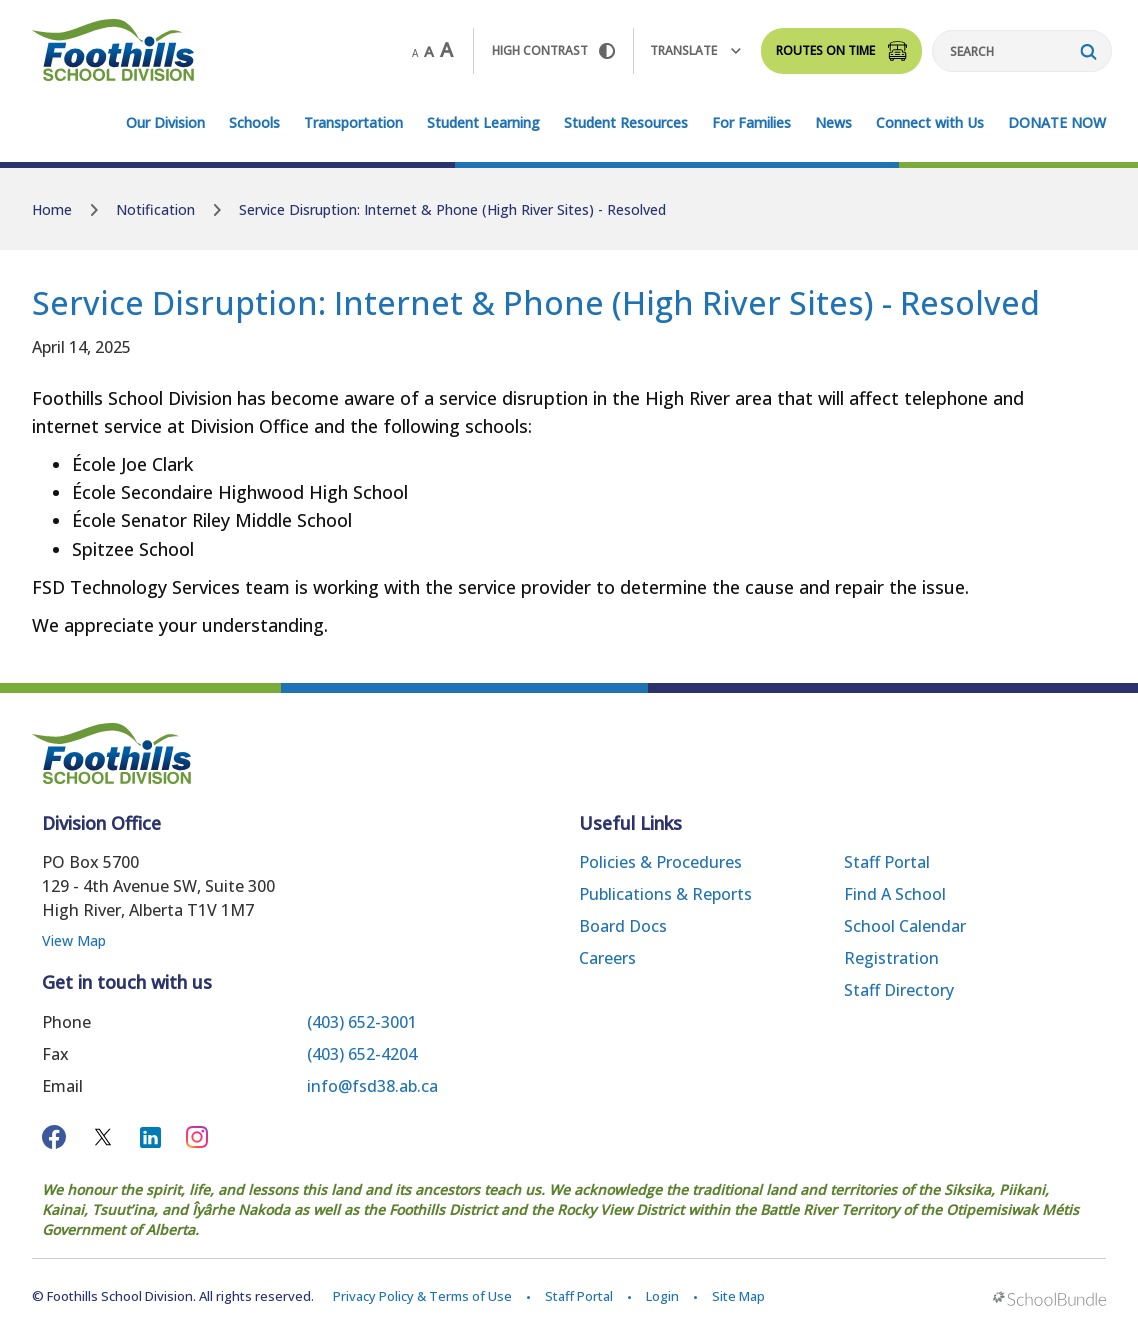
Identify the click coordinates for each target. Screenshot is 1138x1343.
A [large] (446, 50)
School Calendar (905, 926)
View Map (74, 940)
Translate (695, 50)
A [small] (415, 53)
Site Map (738, 1296)
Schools (254, 122)
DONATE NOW (1057, 122)
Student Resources (626, 122)
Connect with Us (930, 122)
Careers (607, 958)
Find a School (895, 894)
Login (662, 1296)
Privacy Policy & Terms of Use (422, 1296)
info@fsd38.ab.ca (372, 1086)
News (833, 122)
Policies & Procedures (660, 862)
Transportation (353, 122)
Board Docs (623, 926)
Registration (891, 958)
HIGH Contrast (553, 50)
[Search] (1022, 51)
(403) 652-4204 (362, 1054)
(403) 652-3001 (362, 1022)
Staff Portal (887, 862)
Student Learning (483, 122)
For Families (751, 122)
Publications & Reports (665, 894)
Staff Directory (899, 990)
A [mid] (429, 51)
